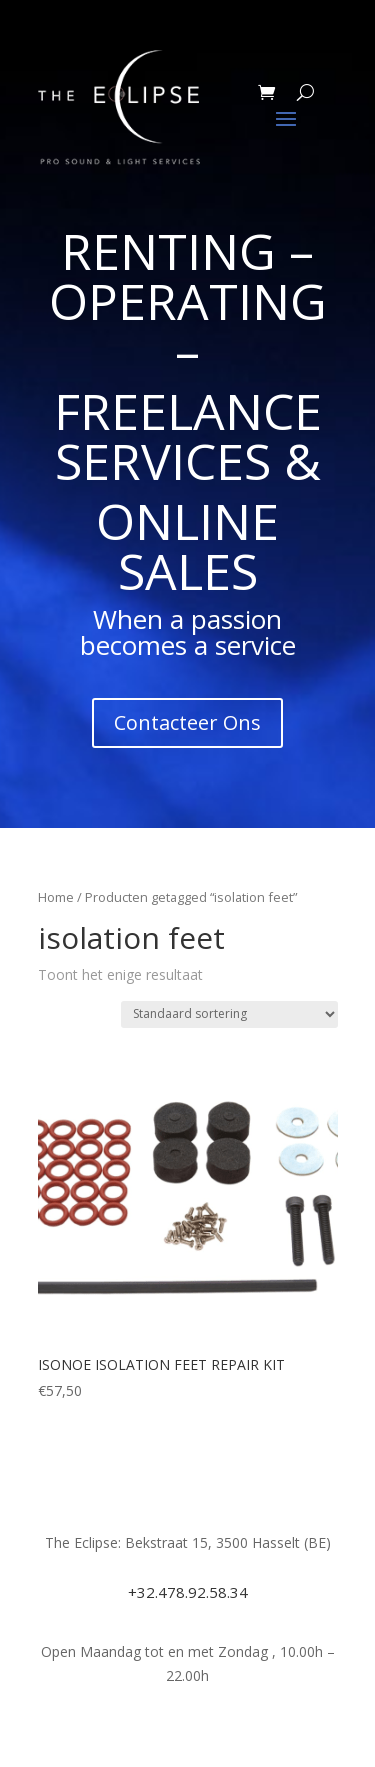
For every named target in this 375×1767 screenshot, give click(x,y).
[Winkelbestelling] (229, 1014)
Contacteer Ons (187, 722)
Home (56, 897)
